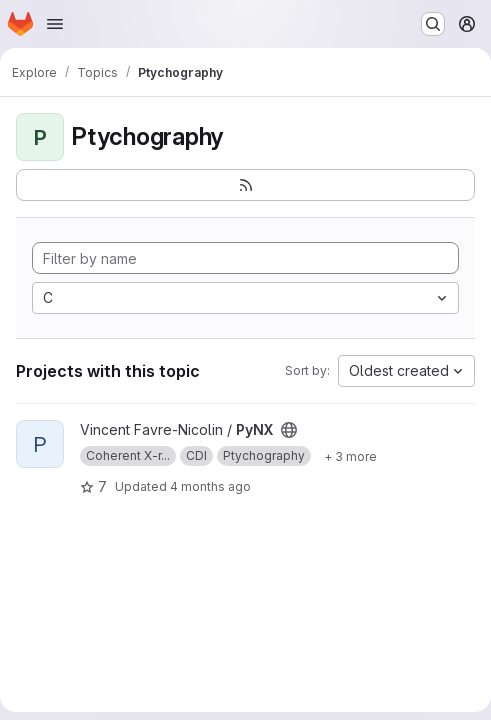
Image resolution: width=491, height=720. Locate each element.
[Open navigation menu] (55, 24)
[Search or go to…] (433, 24)
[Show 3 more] (350, 456)
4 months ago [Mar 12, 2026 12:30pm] (210, 486)
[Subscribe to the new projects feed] (245, 185)
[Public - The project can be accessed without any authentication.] (289, 430)
